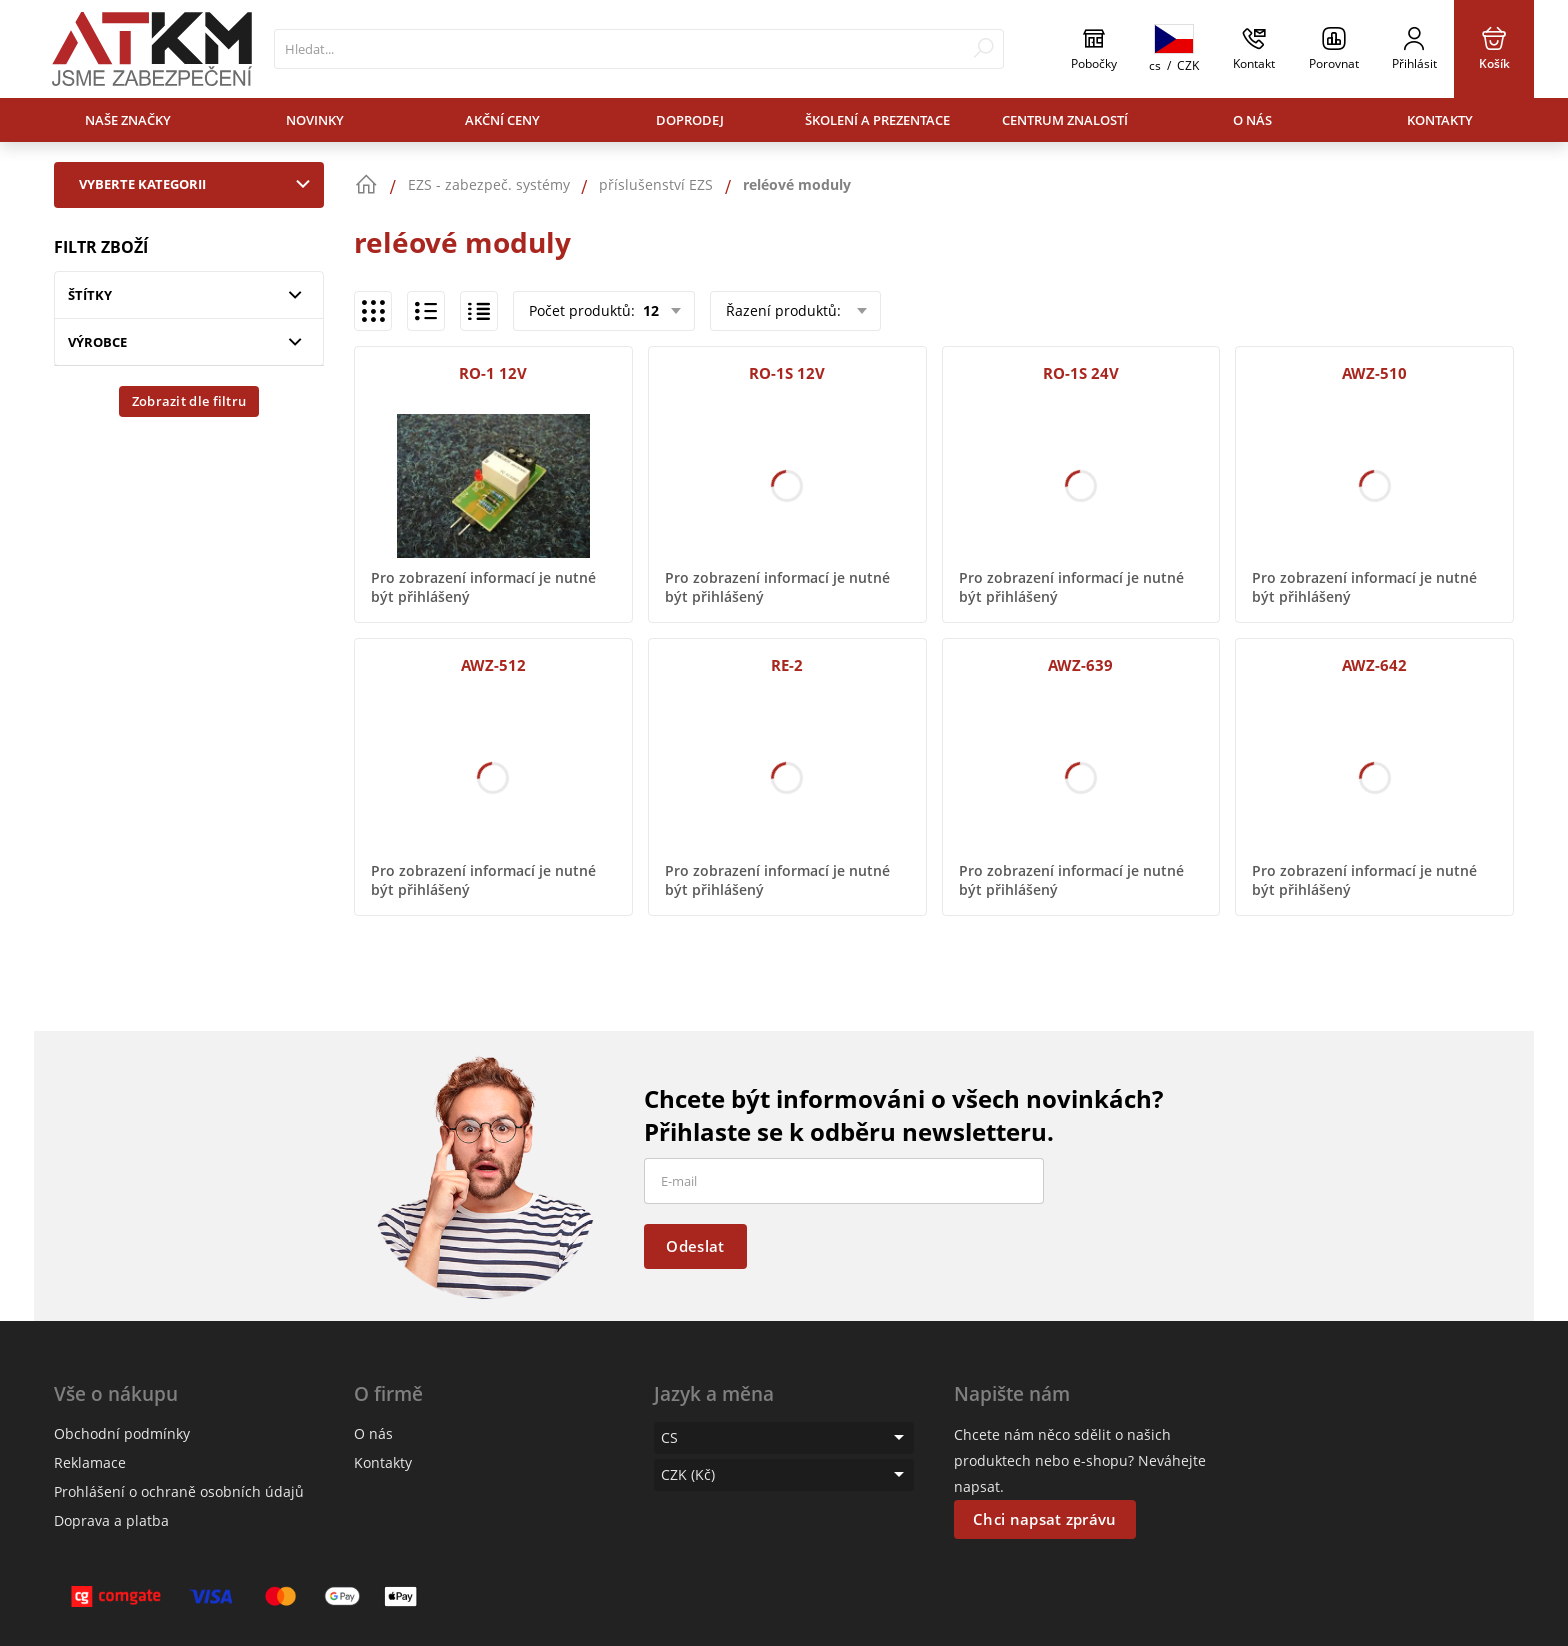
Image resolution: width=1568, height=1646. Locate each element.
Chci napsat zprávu (1044, 1519)
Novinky (315, 120)
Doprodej (690, 120)
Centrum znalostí (1065, 120)
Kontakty (1440, 120)
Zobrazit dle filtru (189, 401)
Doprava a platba (111, 1520)
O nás (1252, 120)
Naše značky (128, 120)
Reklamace (90, 1462)
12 (649, 310)
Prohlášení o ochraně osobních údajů (179, 1491)
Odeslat (695, 1246)
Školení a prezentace (877, 120)
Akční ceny (502, 120)
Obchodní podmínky (122, 1433)
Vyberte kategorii (199, 184)
